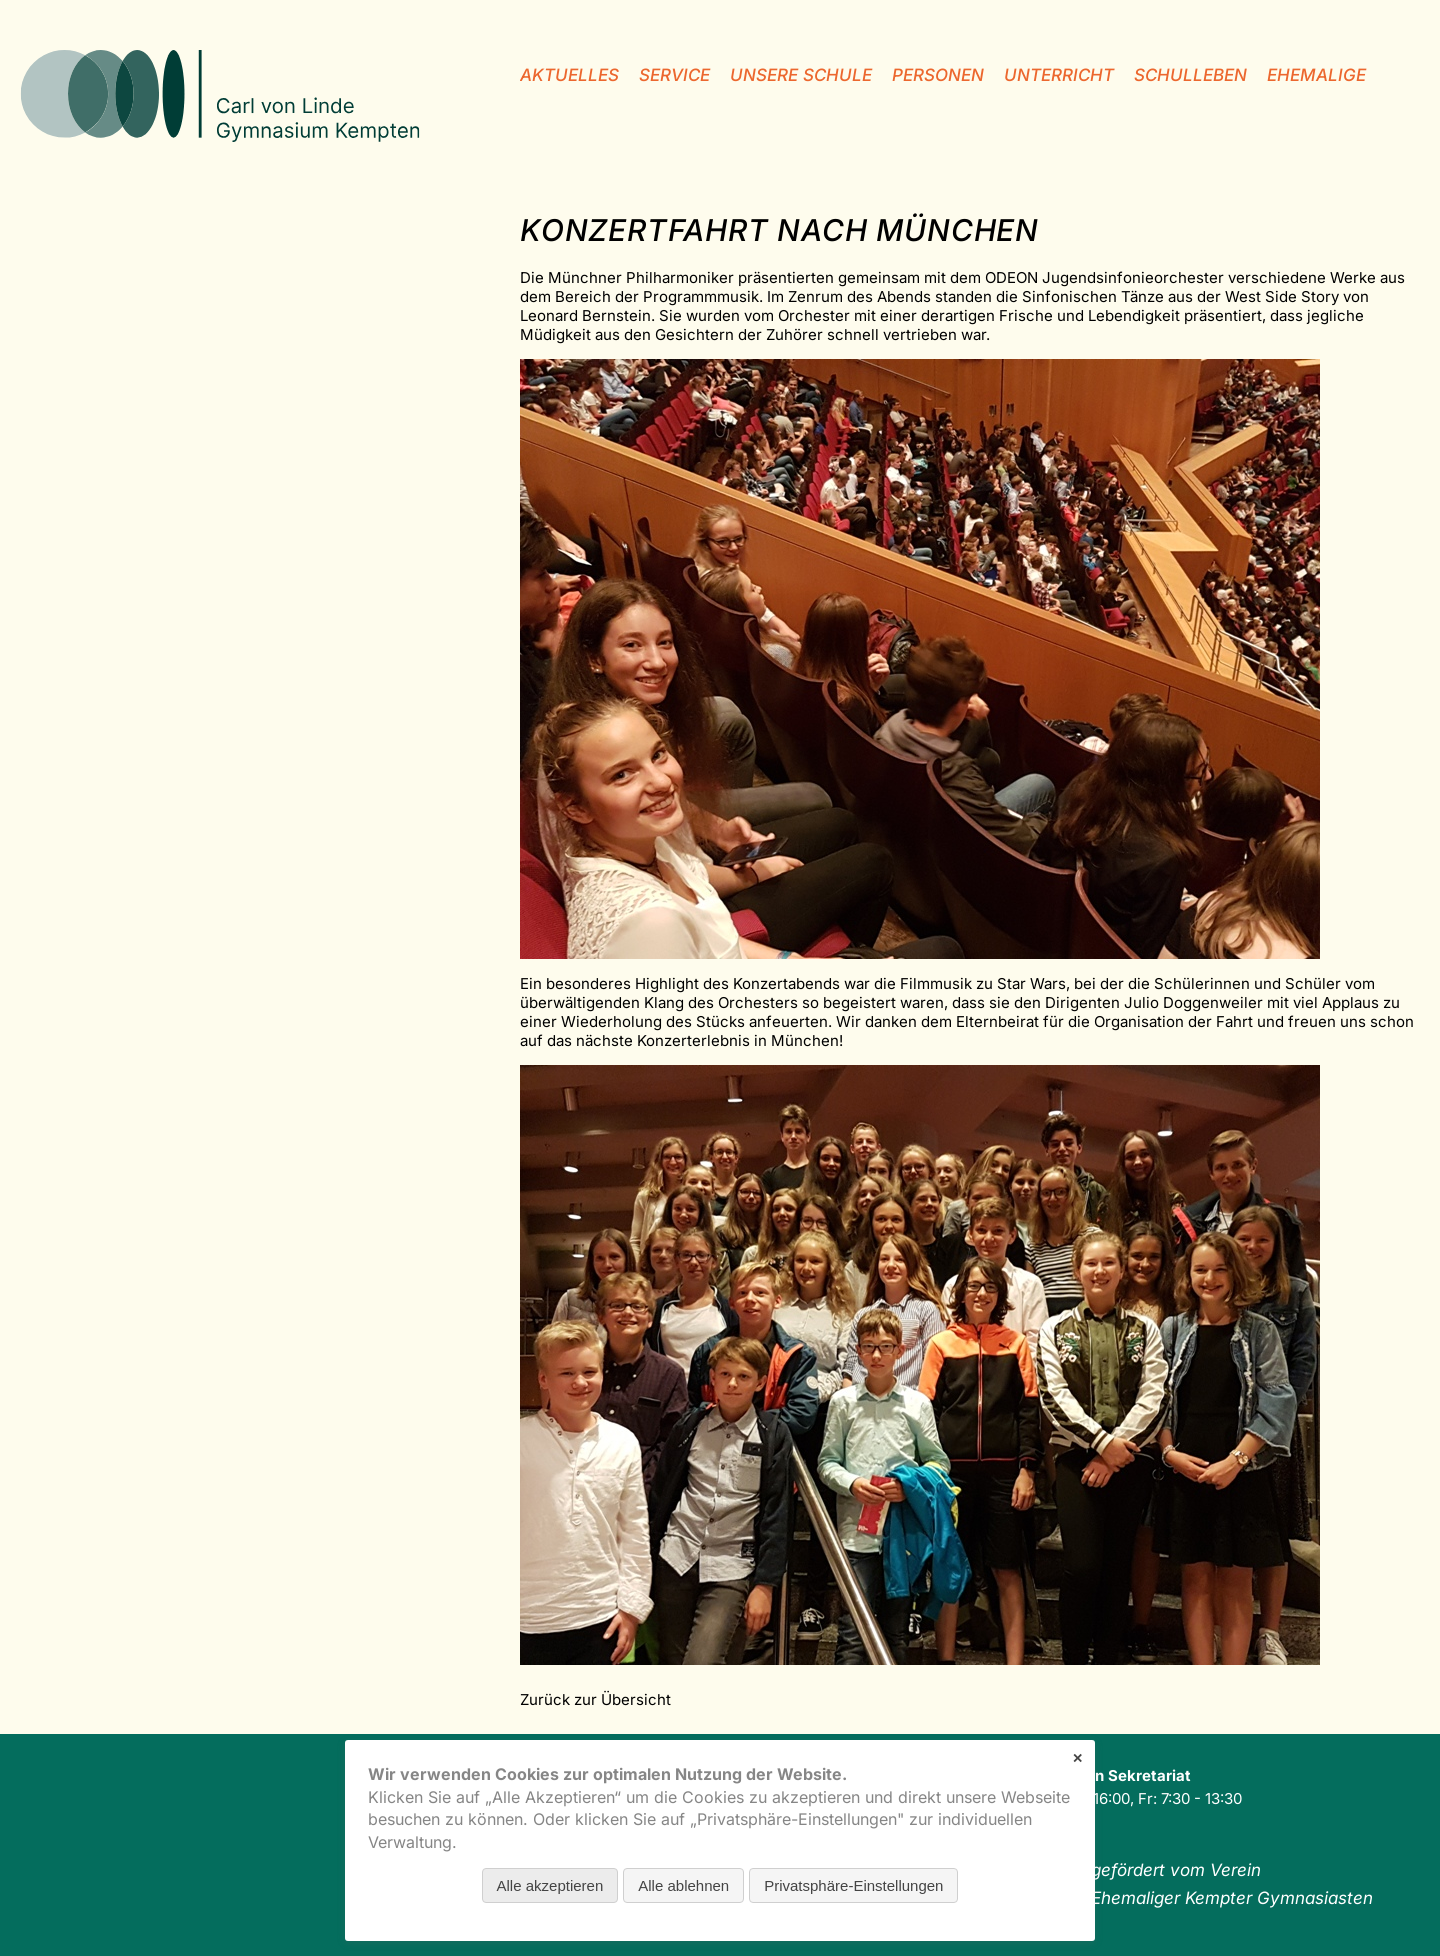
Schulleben (1190, 75)
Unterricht (1059, 75)
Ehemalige (1316, 75)
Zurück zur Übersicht (595, 1699)
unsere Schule (801, 75)
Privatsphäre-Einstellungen (853, 1885)
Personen (938, 75)
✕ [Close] (1077, 1758)
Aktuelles (569, 75)
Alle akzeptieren (550, 1885)
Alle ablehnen (683, 1885)
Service (674, 75)
